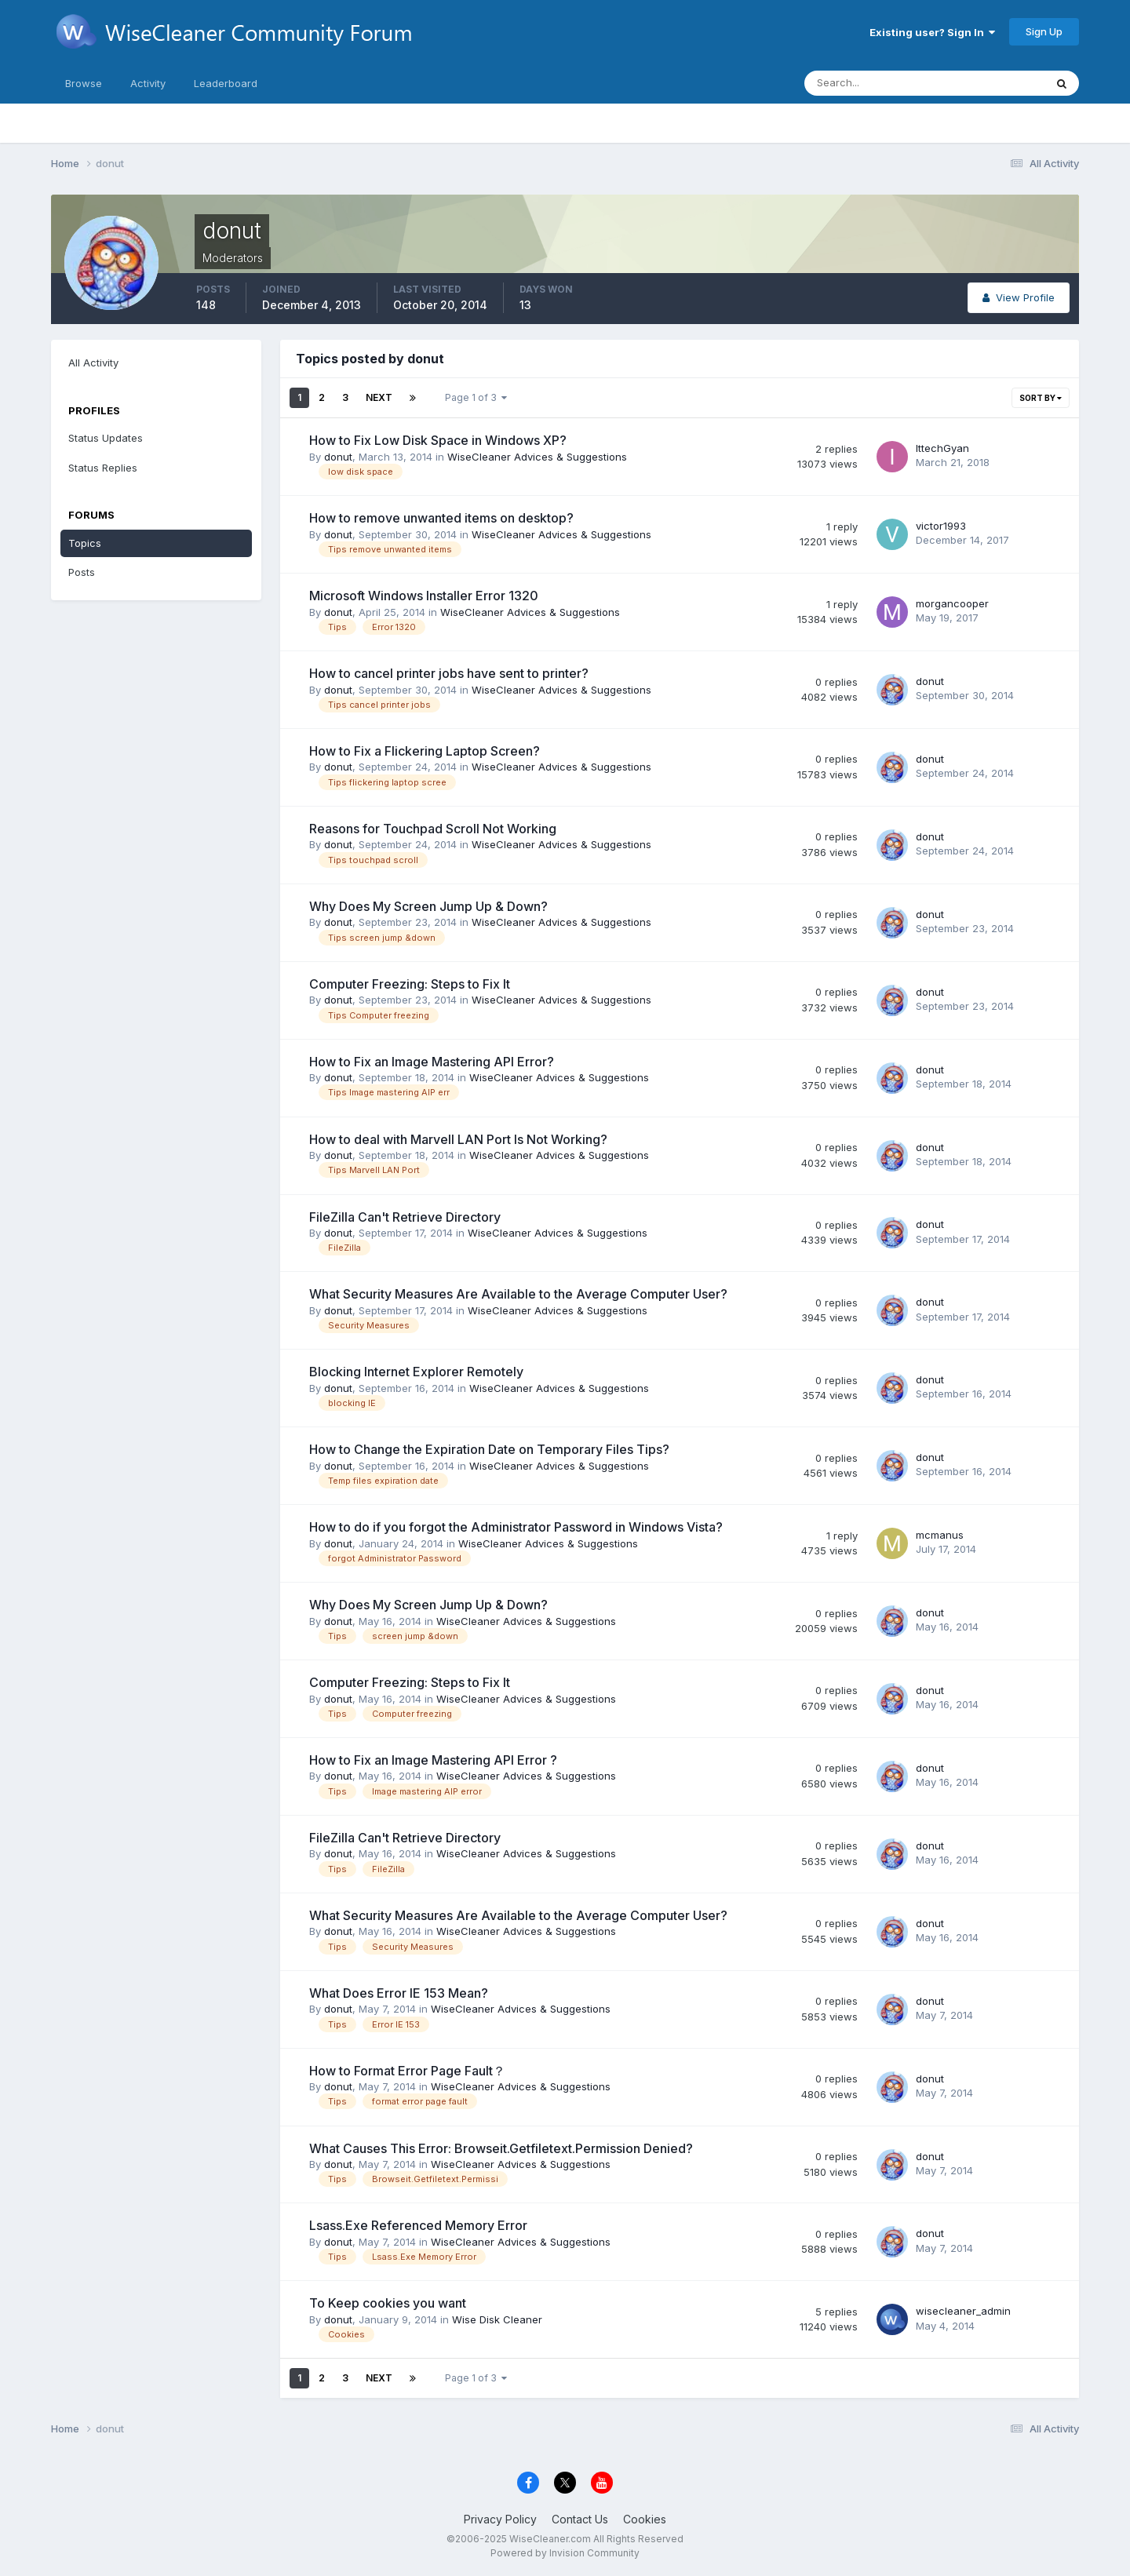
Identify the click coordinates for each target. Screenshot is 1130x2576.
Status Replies (102, 467)
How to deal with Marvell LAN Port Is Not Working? (458, 1139)
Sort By (1040, 398)
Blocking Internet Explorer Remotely (416, 1371)
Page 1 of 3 (476, 397)
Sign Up (1044, 31)
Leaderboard (225, 83)
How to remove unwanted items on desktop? (441, 518)
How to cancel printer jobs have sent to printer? (449, 673)
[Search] (873, 83)
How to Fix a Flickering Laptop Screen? (424, 751)
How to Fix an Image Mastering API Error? (431, 1061)
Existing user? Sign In (932, 32)
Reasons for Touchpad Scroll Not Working (432, 828)
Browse (83, 83)
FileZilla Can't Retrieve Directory (405, 1217)
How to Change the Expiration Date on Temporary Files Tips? (489, 1449)
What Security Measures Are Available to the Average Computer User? (518, 1294)
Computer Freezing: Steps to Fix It (409, 984)
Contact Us (580, 2519)
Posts (81, 572)
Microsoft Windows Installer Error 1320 (423, 595)
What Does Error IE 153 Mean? (398, 1993)
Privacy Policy (500, 2519)
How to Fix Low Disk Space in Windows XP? (438, 440)
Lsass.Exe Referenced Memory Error (418, 2225)
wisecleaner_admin (963, 2311)
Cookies (644, 2519)
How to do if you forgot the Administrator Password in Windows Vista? (516, 1527)
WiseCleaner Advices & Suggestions (537, 456)
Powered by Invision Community (565, 2553)
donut (338, 456)
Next (379, 397)
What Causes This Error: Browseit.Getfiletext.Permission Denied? (501, 2148)
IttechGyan (942, 448)
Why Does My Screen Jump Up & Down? (428, 906)
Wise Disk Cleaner (497, 2319)
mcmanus (940, 1534)
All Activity (93, 362)
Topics (84, 543)
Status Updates (105, 438)
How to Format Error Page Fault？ (407, 2071)
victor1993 (941, 525)
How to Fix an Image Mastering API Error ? (433, 1760)
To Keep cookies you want (387, 2303)
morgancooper (952, 603)
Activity (148, 83)
